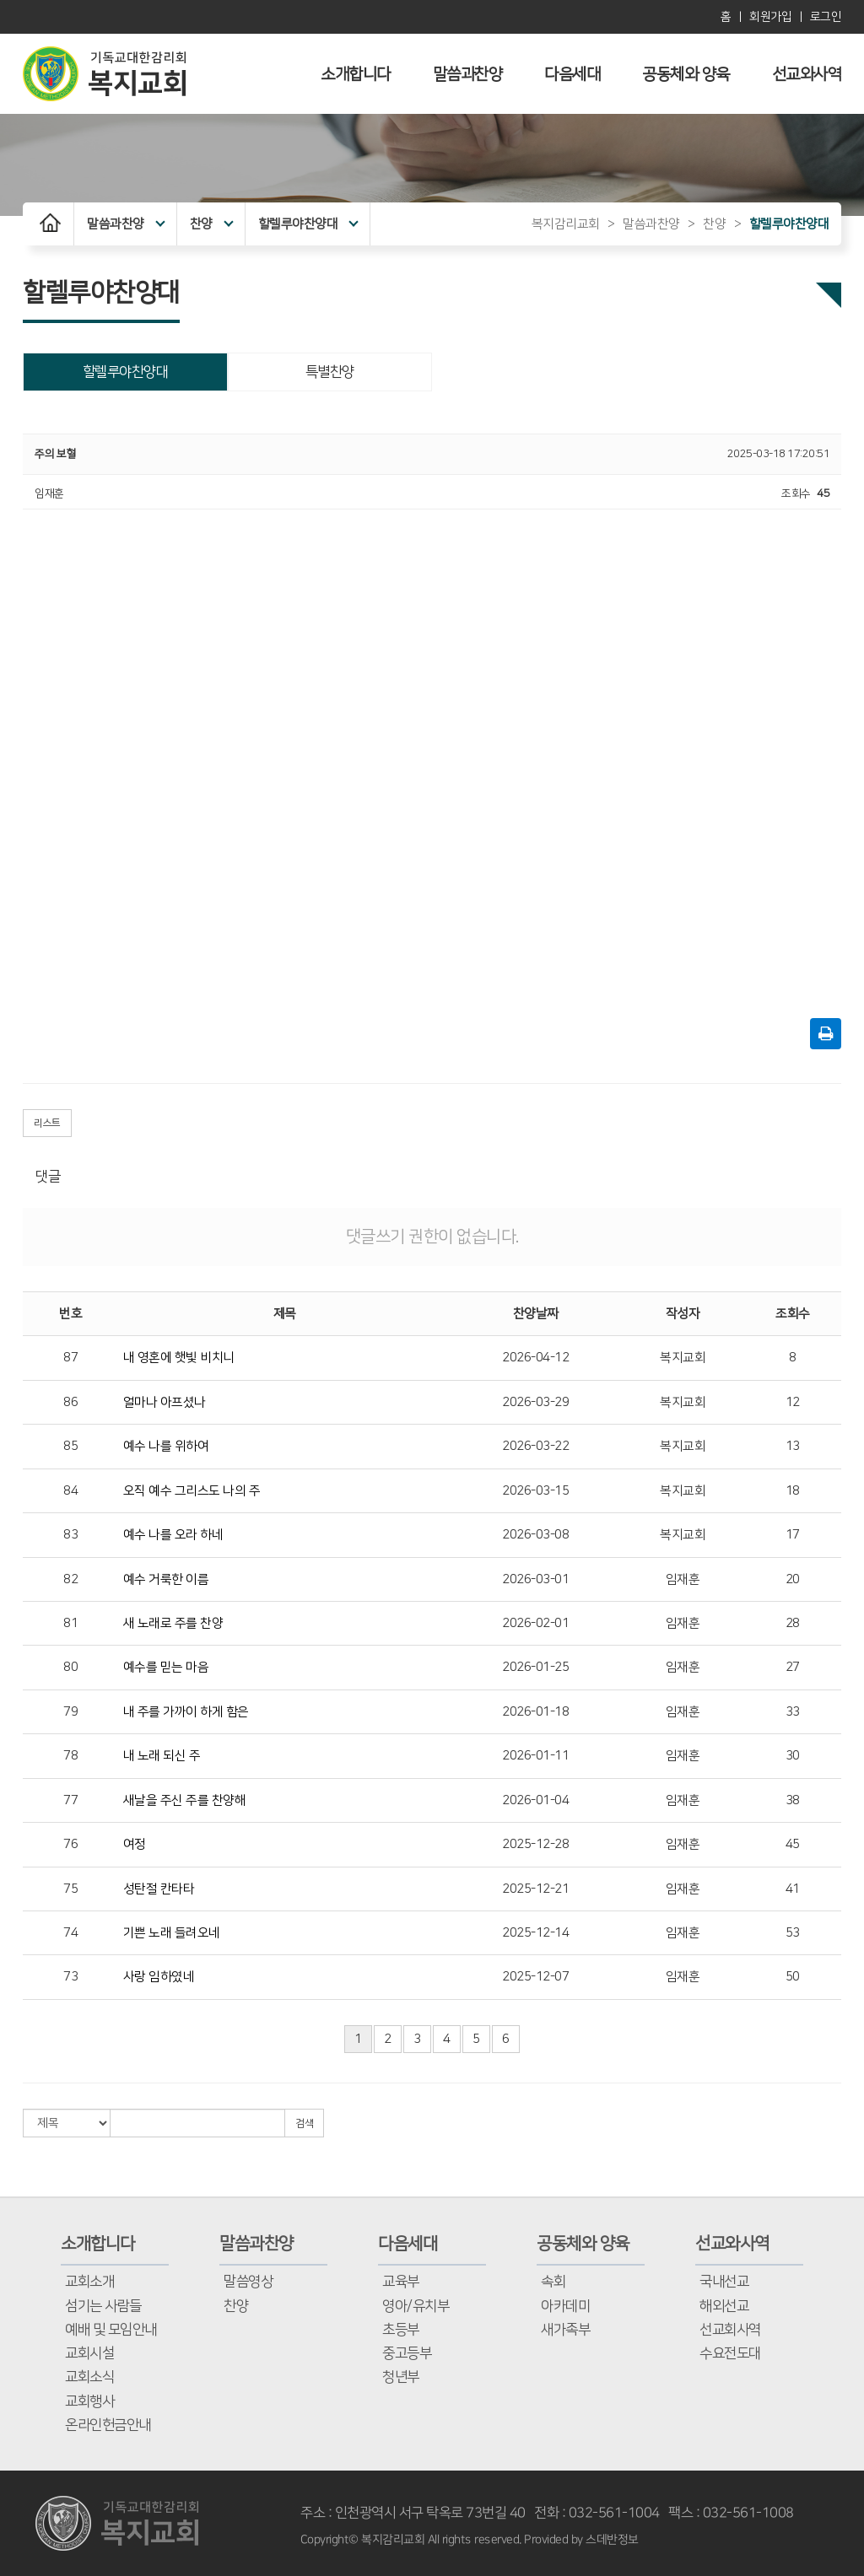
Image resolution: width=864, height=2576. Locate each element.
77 (70, 1800)
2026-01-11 (535, 1756)
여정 (134, 1844)
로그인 (826, 17)
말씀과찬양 (468, 75)
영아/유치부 (415, 2306)
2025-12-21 (535, 1889)
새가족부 (565, 2329)
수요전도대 (730, 2353)
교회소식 (89, 2377)
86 (70, 1402)
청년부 (400, 2377)
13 (793, 1446)
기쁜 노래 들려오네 (171, 1933)
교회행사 (89, 2401)
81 (70, 1623)
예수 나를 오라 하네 (173, 1535)
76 (70, 1844)
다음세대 (572, 75)
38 (793, 1800)
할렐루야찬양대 (308, 224)
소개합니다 (356, 75)
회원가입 (770, 17)
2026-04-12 (535, 1357)
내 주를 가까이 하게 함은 (186, 1712)
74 (70, 1933)
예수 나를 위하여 (166, 1446)
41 (793, 1889)
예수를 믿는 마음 (166, 1667)
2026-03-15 (535, 1491)
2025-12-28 (535, 1844)
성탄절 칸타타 (159, 1889)
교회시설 (89, 2353)
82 (70, 1579)
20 (793, 1579)
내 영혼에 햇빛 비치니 (179, 1357)
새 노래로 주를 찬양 (173, 1623)
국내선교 (723, 2281)
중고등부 (406, 2353)
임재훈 (683, 1579)
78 (70, 1756)
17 (793, 1535)
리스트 (47, 1123)
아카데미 (565, 2306)
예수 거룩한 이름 (166, 1579)
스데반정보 (612, 2539)
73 (70, 1977)
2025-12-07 (535, 1977)
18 (793, 1491)
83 (70, 1535)
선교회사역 (730, 2329)
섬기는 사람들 (103, 2306)
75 (70, 1889)
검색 (304, 2123)
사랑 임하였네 (159, 1977)
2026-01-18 (535, 1712)
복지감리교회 (566, 224)
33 (793, 1712)
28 (793, 1623)
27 (793, 1667)
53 (793, 1933)
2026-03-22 (535, 1446)
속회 (553, 2281)
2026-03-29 (535, 1402)
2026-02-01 (535, 1623)
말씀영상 (248, 2281)
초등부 (400, 2329)
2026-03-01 (535, 1579)
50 (793, 1977)
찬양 (212, 224)
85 (70, 1446)
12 (793, 1402)
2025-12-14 (535, 1933)
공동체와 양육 (686, 75)
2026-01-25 (535, 1667)
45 (793, 1844)
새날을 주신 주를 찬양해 (184, 1800)
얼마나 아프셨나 (164, 1402)
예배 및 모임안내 (111, 2329)
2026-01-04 (535, 1800)
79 (70, 1712)
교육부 (400, 2281)
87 (70, 1357)
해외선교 (723, 2306)
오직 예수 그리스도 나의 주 (192, 1491)
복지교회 (682, 1357)
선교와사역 (807, 75)
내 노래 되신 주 (162, 1756)
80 (70, 1667)
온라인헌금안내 (108, 2425)
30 (793, 1756)
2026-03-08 (535, 1535)
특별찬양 (329, 372)
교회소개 (89, 2281)
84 (70, 1491)
